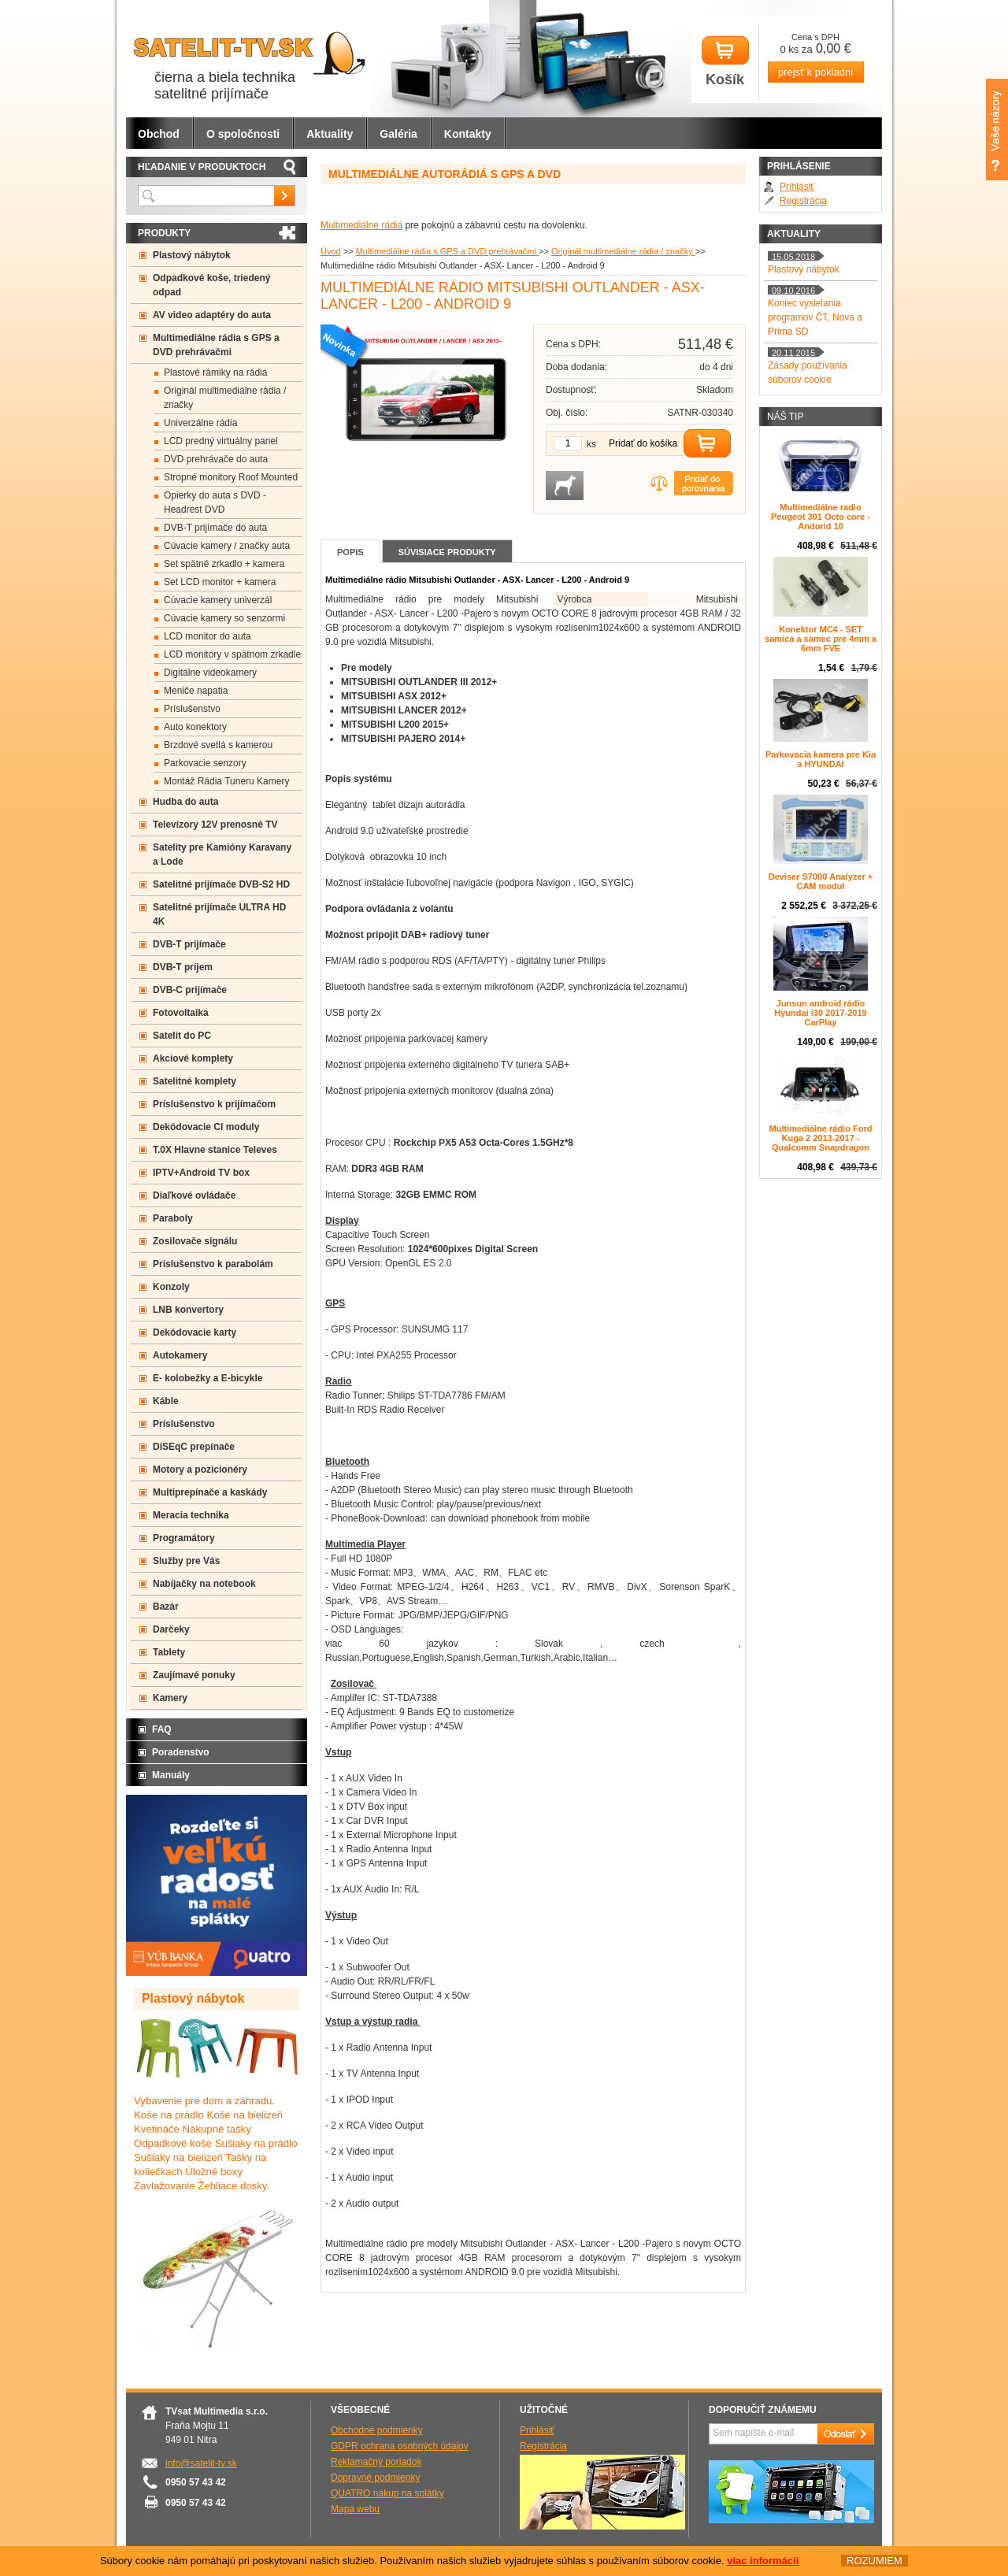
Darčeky (171, 1629)
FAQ (162, 1729)
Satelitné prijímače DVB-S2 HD (221, 884)
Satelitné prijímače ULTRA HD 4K (219, 914)
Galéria (398, 134)
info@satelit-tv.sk (201, 2463)
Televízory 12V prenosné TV (215, 824)
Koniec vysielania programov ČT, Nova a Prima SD (815, 317)
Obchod (159, 134)
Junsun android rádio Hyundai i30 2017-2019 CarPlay (820, 1013)
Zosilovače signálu (195, 1241)
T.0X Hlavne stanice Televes (215, 1149)
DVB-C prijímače (190, 989)
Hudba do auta (185, 801)
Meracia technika (191, 1515)
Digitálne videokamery (210, 672)
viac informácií (763, 2561)
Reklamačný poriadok (376, 2461)
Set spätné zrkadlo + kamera (224, 563)
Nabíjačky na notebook (204, 1583)
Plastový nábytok (192, 255)
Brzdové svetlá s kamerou (218, 745)
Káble (166, 1401)
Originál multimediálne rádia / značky (623, 251)
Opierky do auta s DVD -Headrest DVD (215, 502)
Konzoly (171, 1286)
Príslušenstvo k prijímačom (214, 1104)
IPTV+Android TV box (201, 1172)
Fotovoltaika (181, 1012)
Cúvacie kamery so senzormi (224, 618)
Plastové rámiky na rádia (215, 372)
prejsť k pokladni (815, 72)
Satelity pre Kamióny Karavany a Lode (222, 854)
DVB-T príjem (183, 967)
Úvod (331, 251)
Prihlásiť (797, 186)
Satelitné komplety (194, 1081)
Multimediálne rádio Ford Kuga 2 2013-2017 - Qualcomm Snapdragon (821, 1138)
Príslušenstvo (192, 708)
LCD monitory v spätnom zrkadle (232, 654)
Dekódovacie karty (194, 1332)
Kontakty (467, 134)
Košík (725, 61)
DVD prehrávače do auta (216, 459)
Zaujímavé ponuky (194, 1675)
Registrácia (803, 200)
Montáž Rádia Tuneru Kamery (226, 781)
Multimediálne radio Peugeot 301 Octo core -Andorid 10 (820, 516)
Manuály (171, 1775)
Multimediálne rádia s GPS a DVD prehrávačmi (447, 251)
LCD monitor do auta (207, 636)
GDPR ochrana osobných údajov (400, 2446)
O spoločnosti (243, 134)
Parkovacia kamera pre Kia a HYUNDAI (820, 759)
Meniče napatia (196, 690)
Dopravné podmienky (375, 2477)
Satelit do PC (182, 1035)
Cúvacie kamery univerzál (218, 600)
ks (591, 444)
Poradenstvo (180, 1752)
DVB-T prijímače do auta (215, 527)
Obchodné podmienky (377, 2430)
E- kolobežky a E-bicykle (207, 1378)
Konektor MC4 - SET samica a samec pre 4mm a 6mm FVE (820, 639)
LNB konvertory (188, 1309)
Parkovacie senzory (205, 763)
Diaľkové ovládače (194, 1195)
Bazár (166, 1606)
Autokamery (180, 1355)
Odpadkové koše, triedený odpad (211, 285)
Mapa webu (355, 2509)
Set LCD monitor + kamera (220, 581)
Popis (350, 552)
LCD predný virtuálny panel (221, 441)
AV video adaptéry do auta (212, 315)
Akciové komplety (193, 1058)
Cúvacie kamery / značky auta (227, 545)
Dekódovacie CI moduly (206, 1126)
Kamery (170, 1697)
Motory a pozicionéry (200, 1469)
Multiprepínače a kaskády (210, 1492)
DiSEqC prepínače (194, 1446)
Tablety (169, 1652)
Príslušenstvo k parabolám (213, 1263)
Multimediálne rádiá (361, 225)
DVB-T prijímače (189, 944)
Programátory (184, 1538)
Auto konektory (195, 726)
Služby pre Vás (186, 1560)
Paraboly (173, 1218)
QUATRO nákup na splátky (387, 2493)
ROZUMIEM (874, 2561)
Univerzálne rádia (200, 422)
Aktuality (329, 134)
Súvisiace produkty (447, 552)
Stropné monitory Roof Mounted (231, 477)
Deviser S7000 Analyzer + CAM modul (821, 881)
